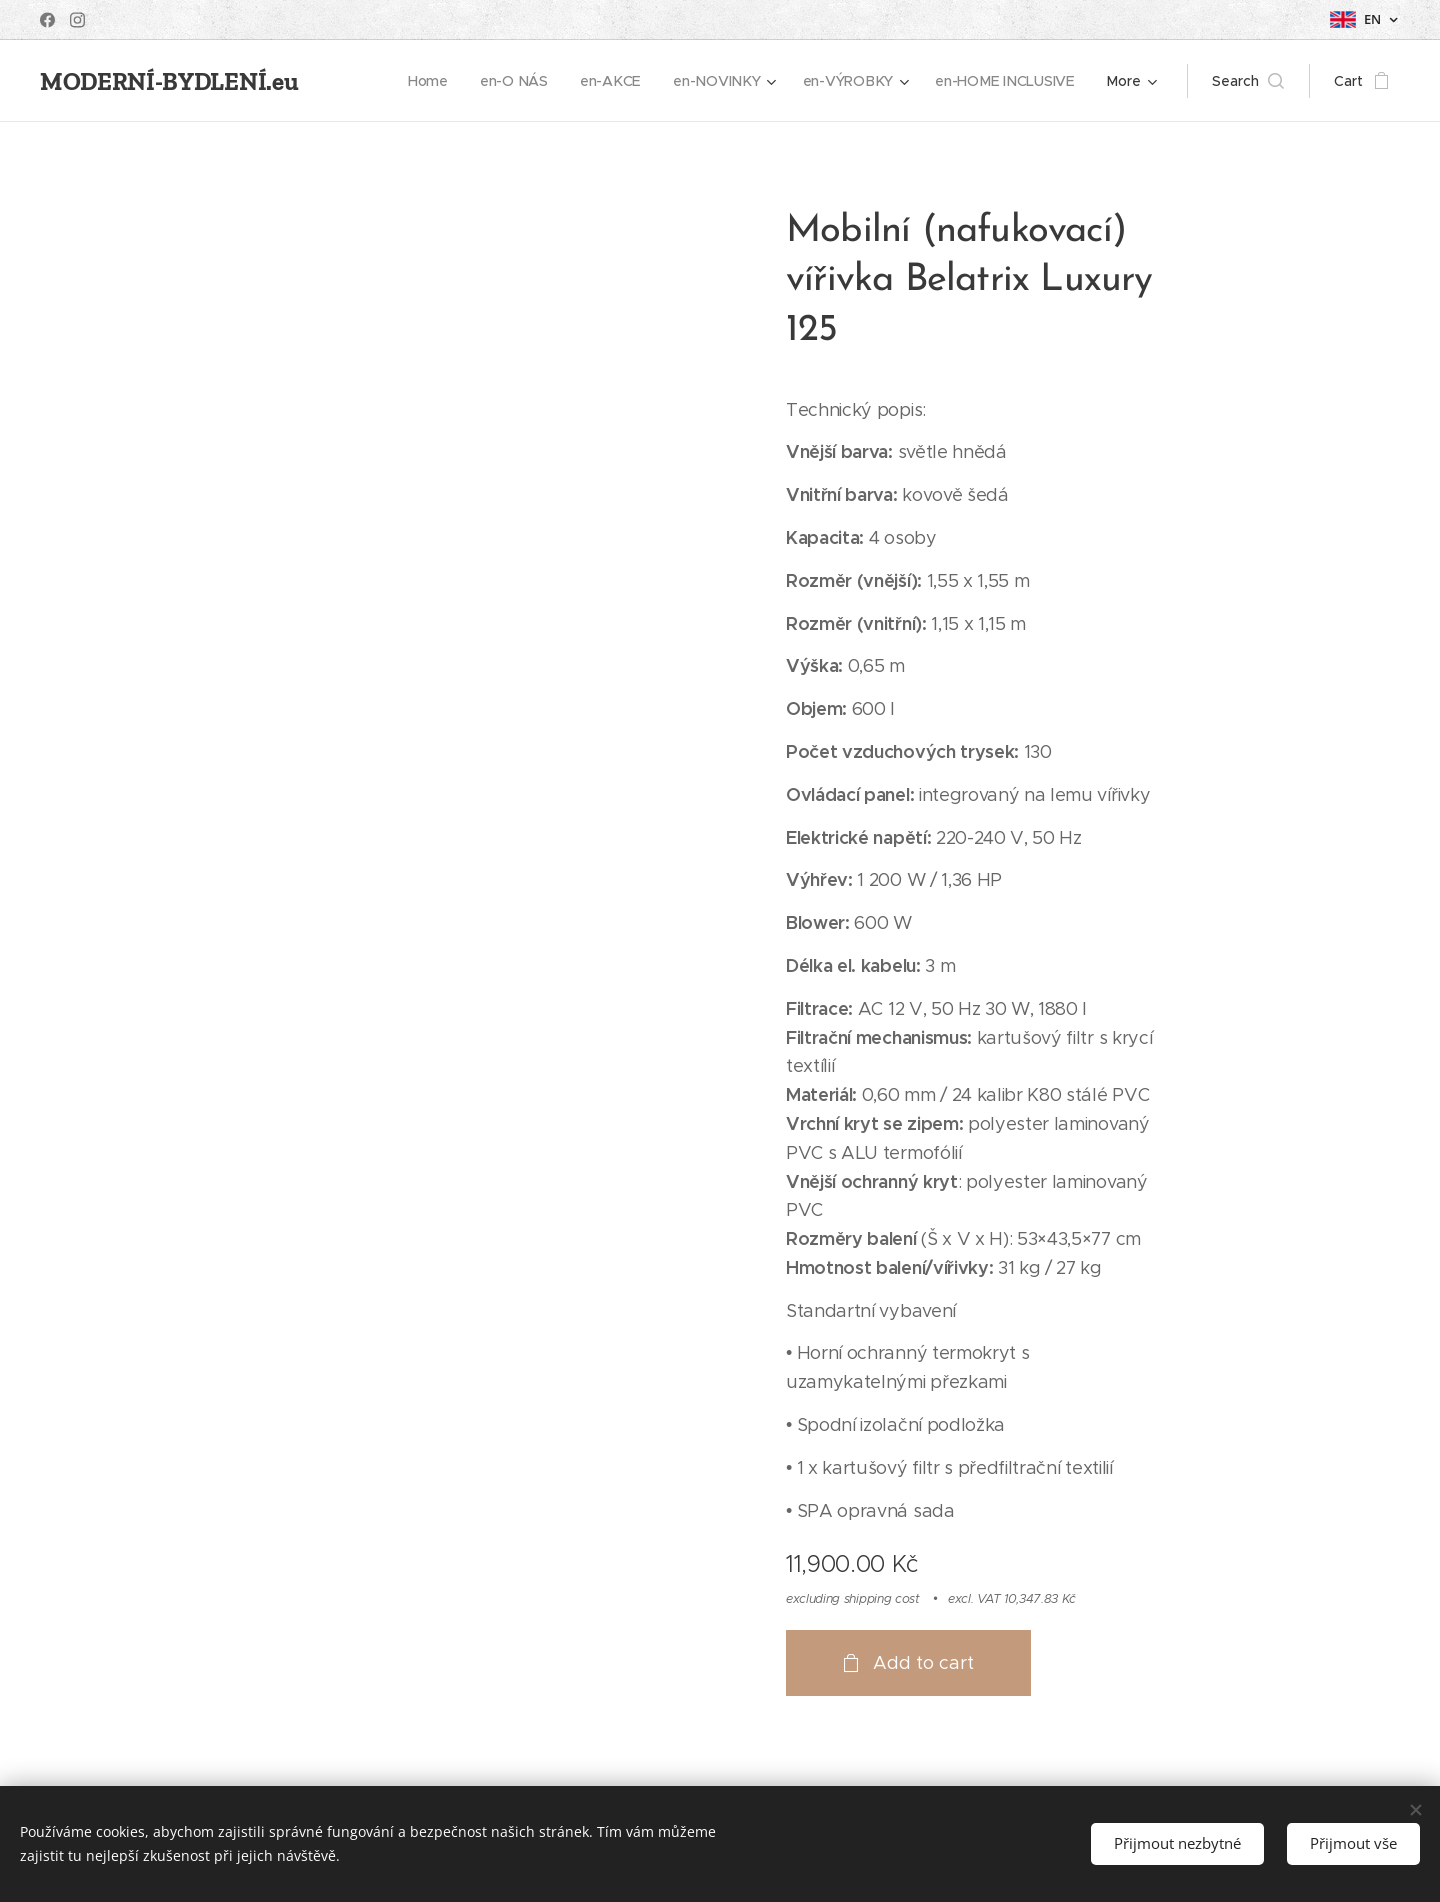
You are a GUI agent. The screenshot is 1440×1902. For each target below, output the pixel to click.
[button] (1248, 81)
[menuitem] (432, 81)
